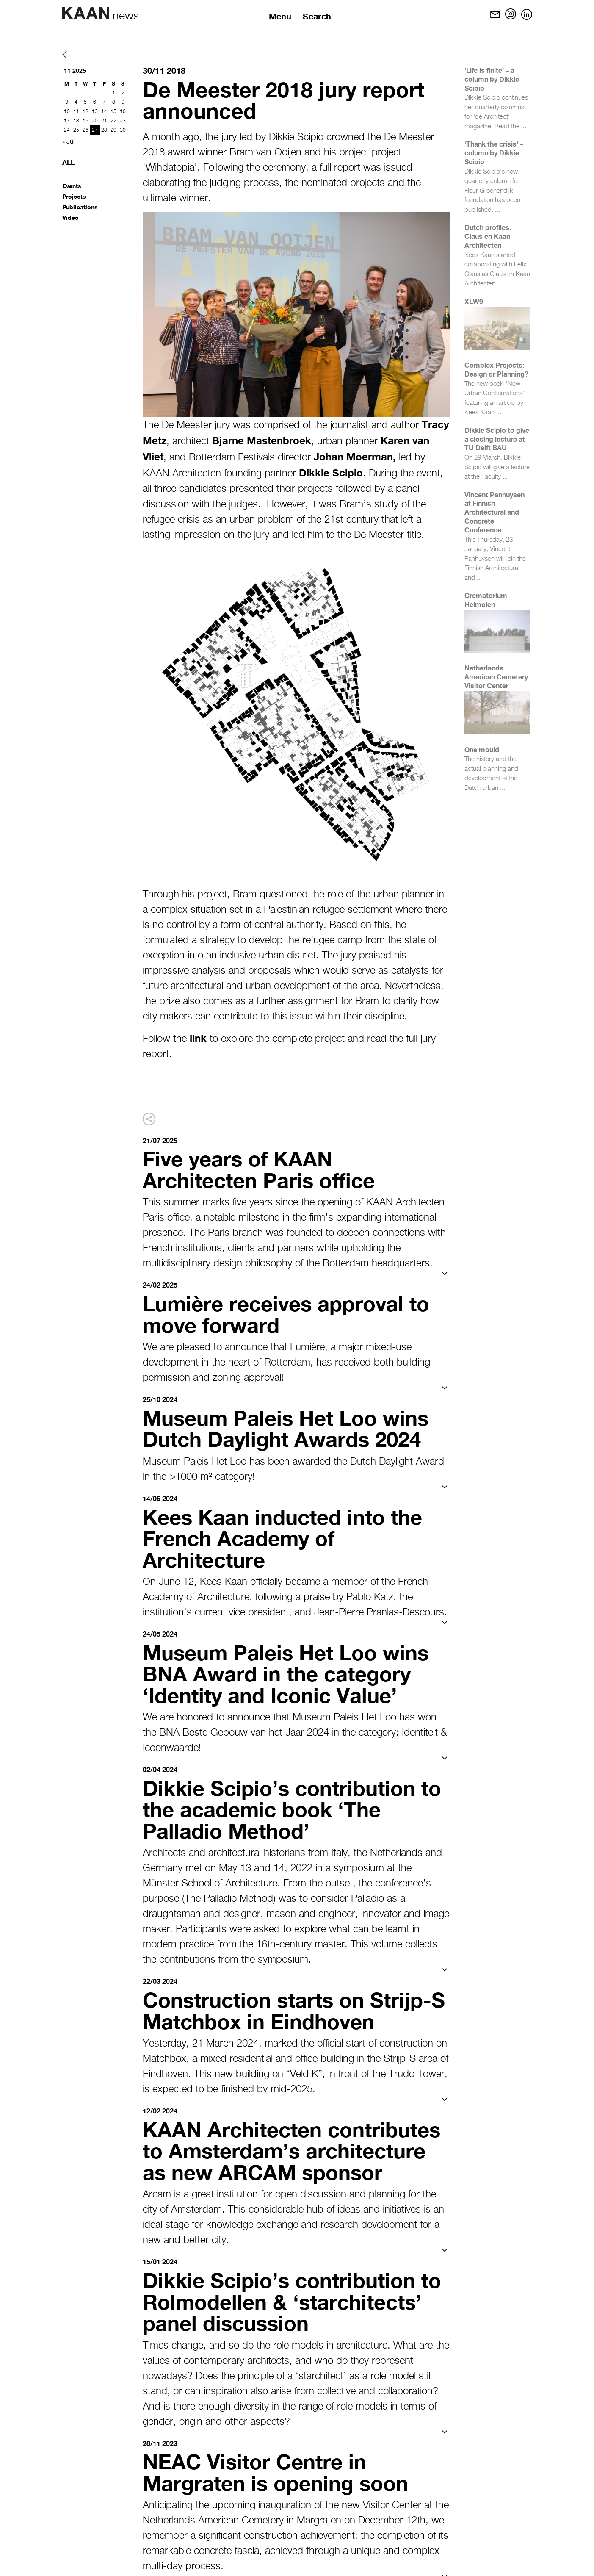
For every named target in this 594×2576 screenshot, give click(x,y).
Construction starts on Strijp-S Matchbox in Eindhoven (291, 2006)
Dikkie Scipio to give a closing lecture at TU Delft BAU (496, 439)
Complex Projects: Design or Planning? (496, 369)
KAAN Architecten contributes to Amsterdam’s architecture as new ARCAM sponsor (295, 2146)
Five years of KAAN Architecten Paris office (262, 1169)
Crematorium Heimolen (485, 599)
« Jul (68, 141)
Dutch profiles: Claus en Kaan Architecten (487, 236)
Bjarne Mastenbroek (261, 440)
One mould (481, 749)
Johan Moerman (353, 457)
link (198, 1038)
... (523, 126)
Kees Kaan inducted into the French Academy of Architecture (287, 1536)
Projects (74, 196)
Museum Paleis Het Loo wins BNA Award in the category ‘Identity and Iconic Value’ (289, 1671)
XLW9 (473, 301)
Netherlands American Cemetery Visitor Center (496, 677)
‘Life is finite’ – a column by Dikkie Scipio (491, 79)
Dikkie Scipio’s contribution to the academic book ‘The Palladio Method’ (296, 1806)
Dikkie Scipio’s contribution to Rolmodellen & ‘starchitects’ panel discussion (296, 2297)
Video (70, 217)
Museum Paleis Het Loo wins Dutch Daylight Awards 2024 (289, 1427)
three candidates (190, 489)
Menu (280, 16)
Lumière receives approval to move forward (290, 1313)
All (68, 162)
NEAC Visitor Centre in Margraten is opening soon (279, 2467)
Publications (80, 207)
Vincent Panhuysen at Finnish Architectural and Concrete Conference (494, 512)
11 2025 (75, 70)
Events (71, 185)
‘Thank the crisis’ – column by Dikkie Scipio (493, 153)
